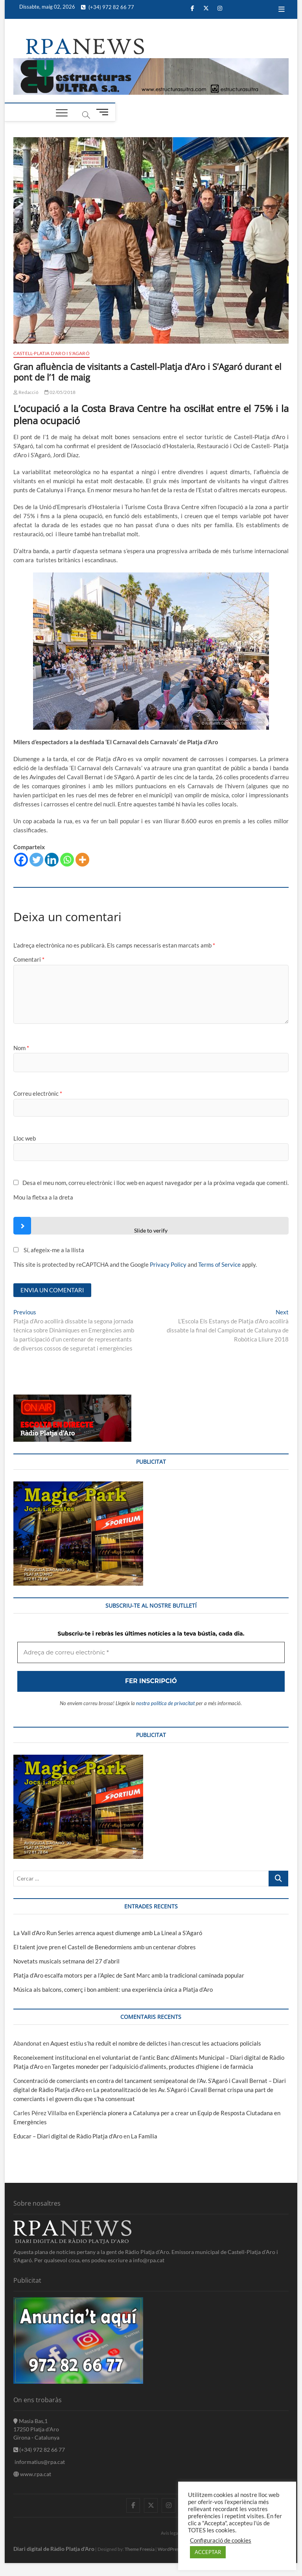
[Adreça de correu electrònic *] (151, 1337)
